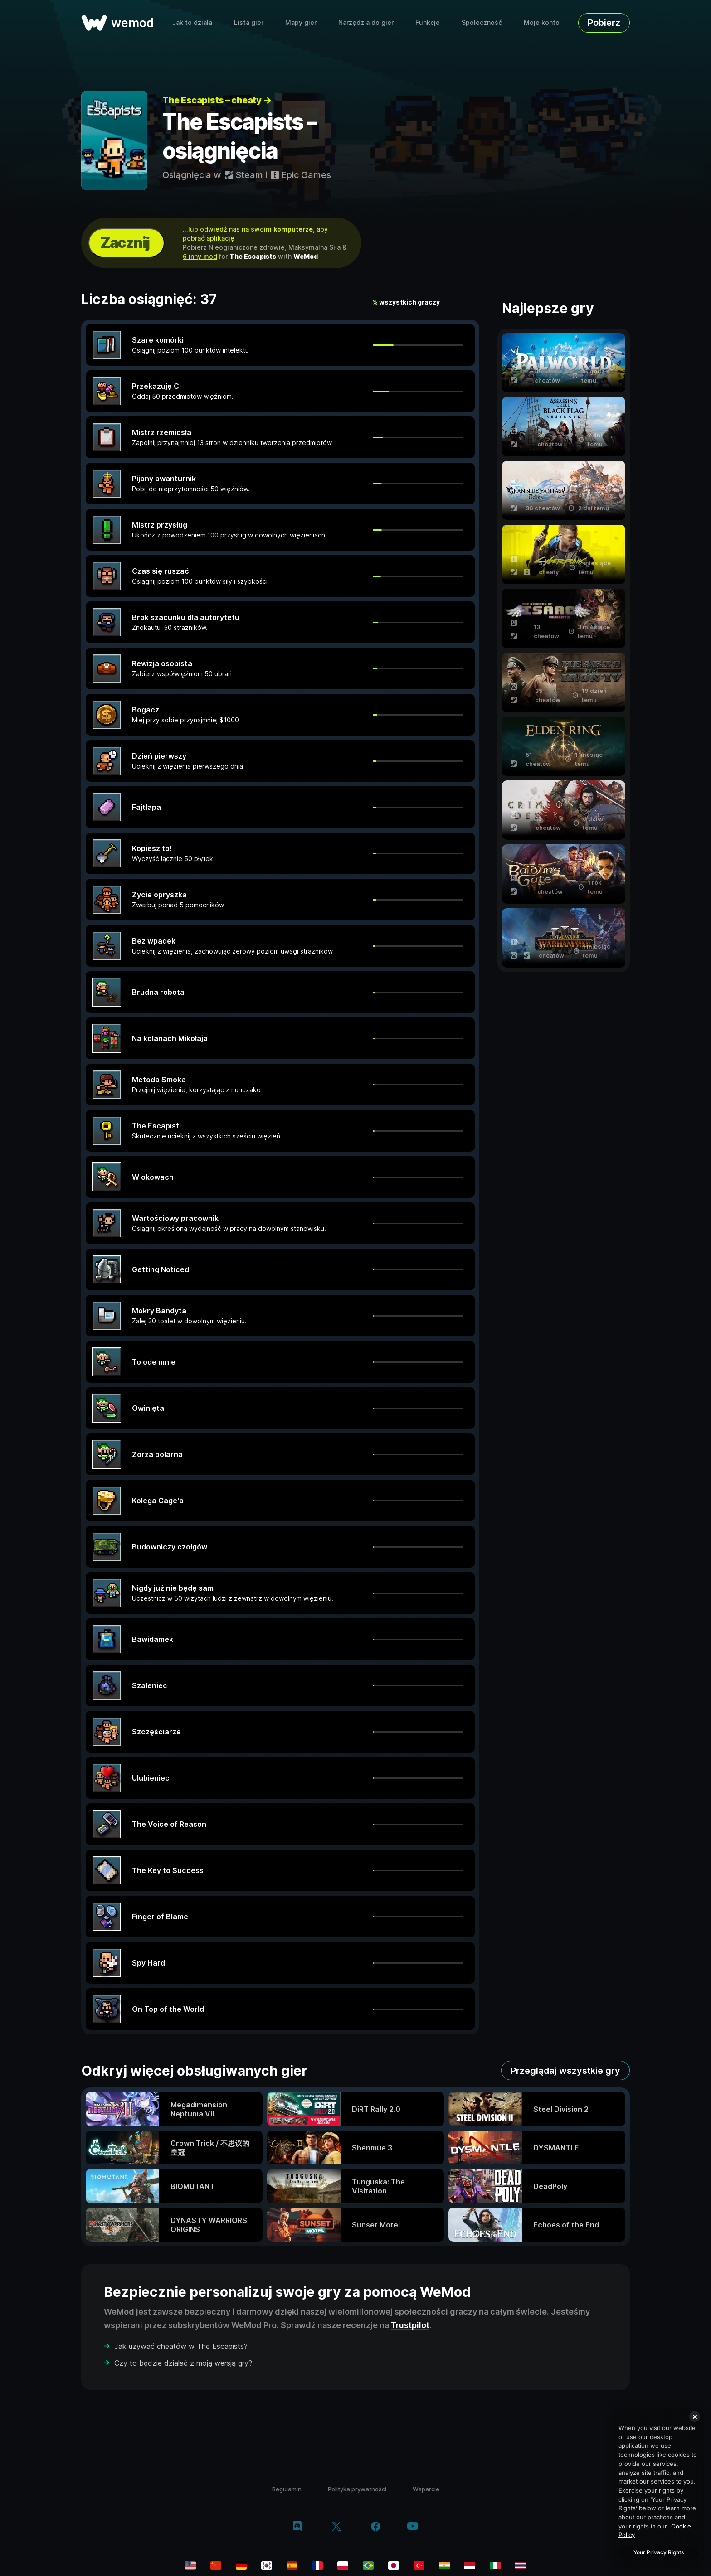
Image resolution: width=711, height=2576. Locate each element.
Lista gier (248, 22)
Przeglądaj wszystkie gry (565, 2070)
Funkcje (427, 22)
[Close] (694, 2416)
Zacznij (124, 243)
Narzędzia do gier (366, 22)
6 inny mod (200, 256)
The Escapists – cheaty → (216, 100)
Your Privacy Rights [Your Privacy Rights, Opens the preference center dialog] (658, 2552)
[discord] (297, 2527)
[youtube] (412, 2527)
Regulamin (287, 2489)
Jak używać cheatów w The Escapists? (181, 2346)
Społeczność (482, 22)
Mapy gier (301, 22)
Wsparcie (426, 2489)
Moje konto (542, 22)
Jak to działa (192, 22)
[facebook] (375, 2527)
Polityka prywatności (357, 2489)
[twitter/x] (336, 2527)
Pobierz (604, 22)
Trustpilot (410, 2325)
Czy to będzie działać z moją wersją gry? (183, 2363)
